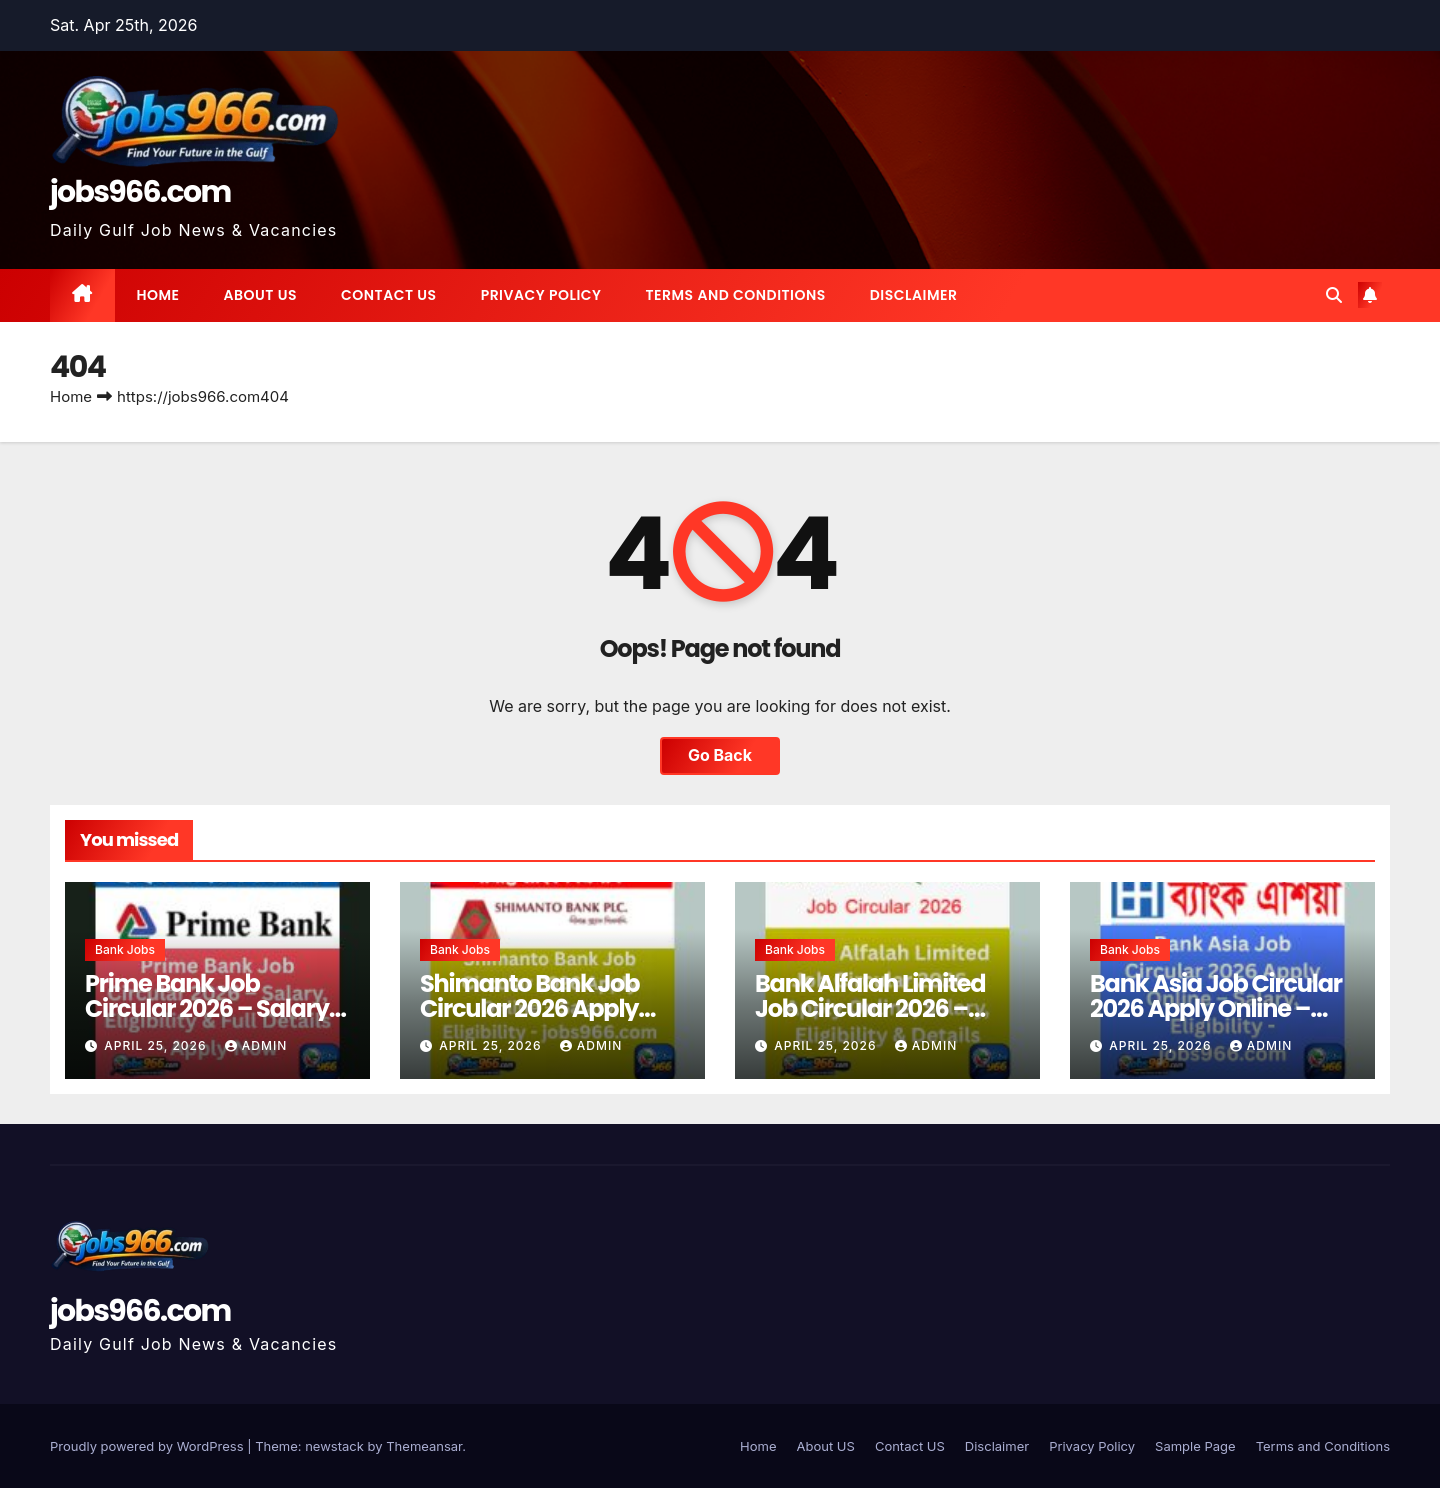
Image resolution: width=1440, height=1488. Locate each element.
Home (158, 295)
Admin (256, 1045)
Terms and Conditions (735, 295)
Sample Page (1195, 1446)
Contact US (389, 295)
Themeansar (424, 1446)
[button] (1334, 295)
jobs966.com (140, 192)
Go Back (720, 756)
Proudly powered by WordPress (148, 1446)
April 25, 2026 (157, 1045)
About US (260, 295)
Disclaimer (914, 295)
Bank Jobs (125, 949)
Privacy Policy (541, 295)
